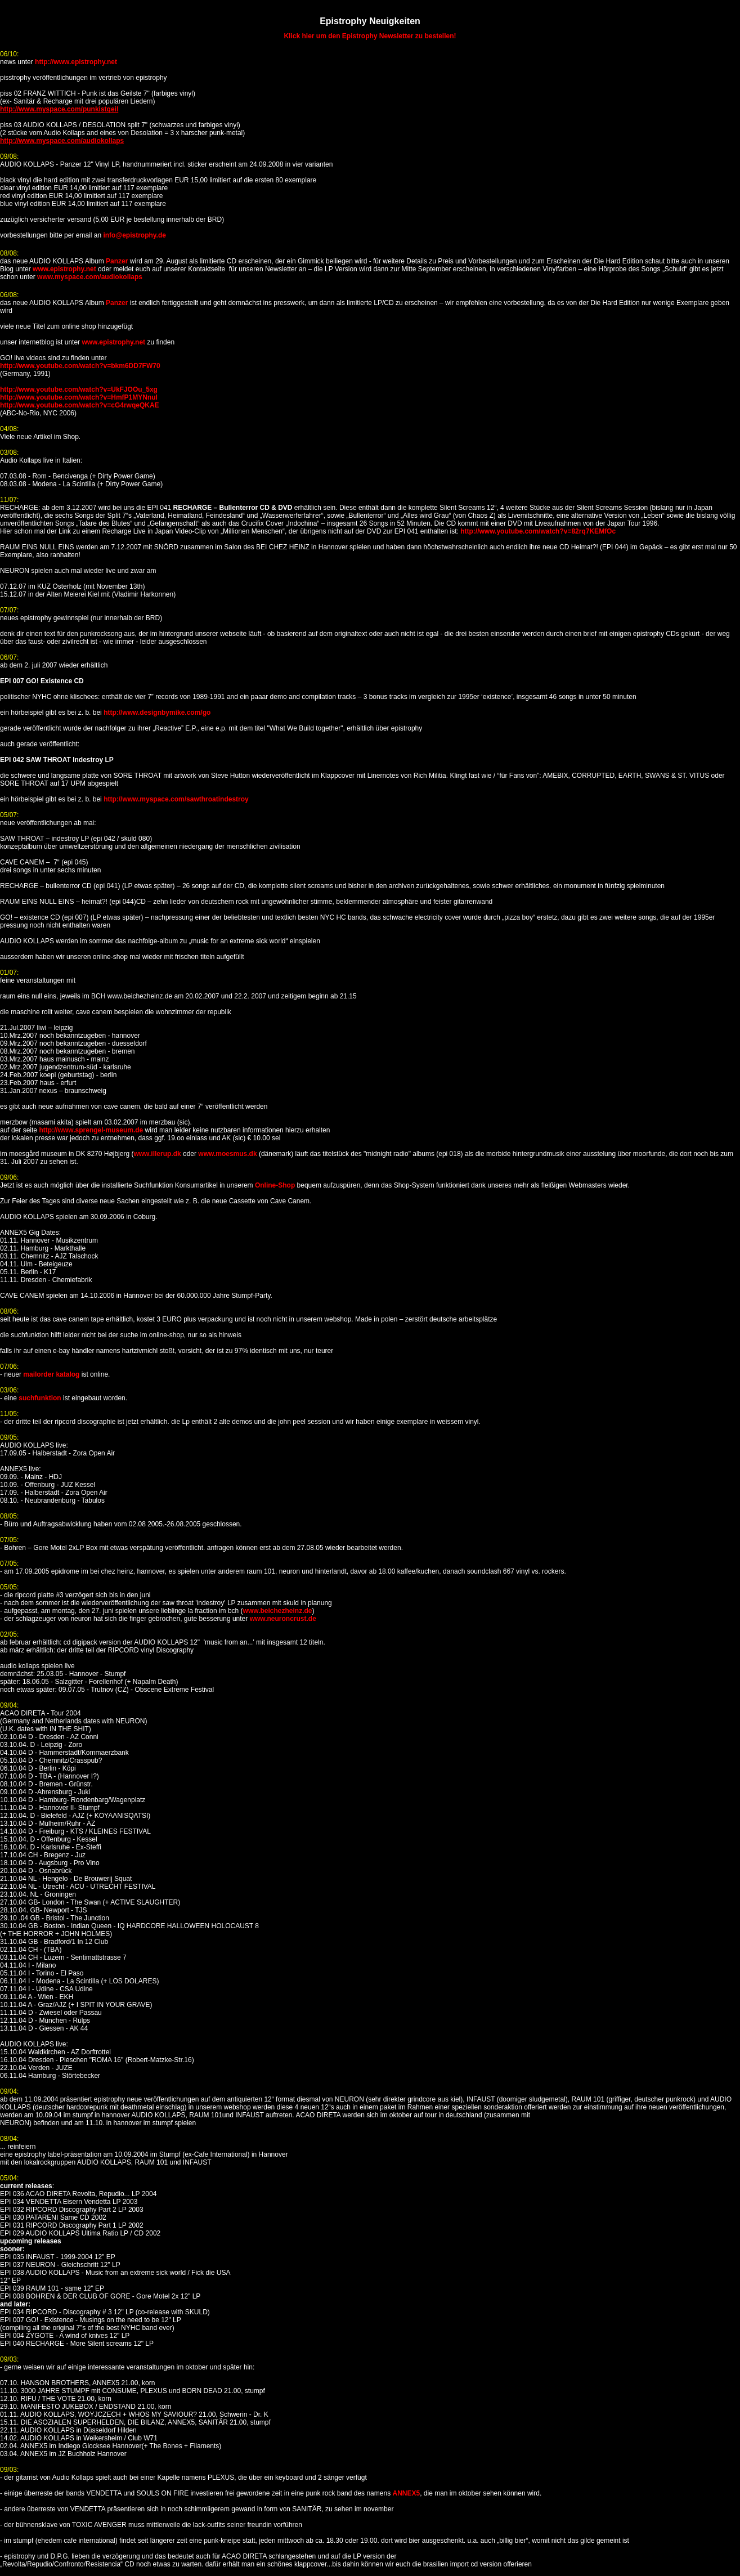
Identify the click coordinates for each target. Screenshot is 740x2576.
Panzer (117, 261)
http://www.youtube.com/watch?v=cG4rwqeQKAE (79, 405)
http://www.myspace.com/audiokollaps (62, 141)
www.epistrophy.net (64, 269)
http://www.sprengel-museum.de (91, 1130)
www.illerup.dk (157, 1154)
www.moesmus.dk (227, 1154)
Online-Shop (275, 1185)
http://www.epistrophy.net (76, 62)
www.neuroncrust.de (283, 1619)
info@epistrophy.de (134, 235)
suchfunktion (40, 1398)
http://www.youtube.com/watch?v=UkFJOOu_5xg (79, 389)
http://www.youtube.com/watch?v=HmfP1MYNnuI (79, 397)
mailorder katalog (51, 1374)
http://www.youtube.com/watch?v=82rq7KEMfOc (538, 531)
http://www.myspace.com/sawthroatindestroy (176, 799)
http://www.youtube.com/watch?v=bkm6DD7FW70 (80, 366)
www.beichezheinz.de (277, 1611)
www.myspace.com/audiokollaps (89, 277)
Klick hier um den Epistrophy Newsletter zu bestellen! (370, 36)
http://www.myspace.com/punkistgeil (59, 109)
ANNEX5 (406, 2493)
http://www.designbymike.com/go (157, 712)
